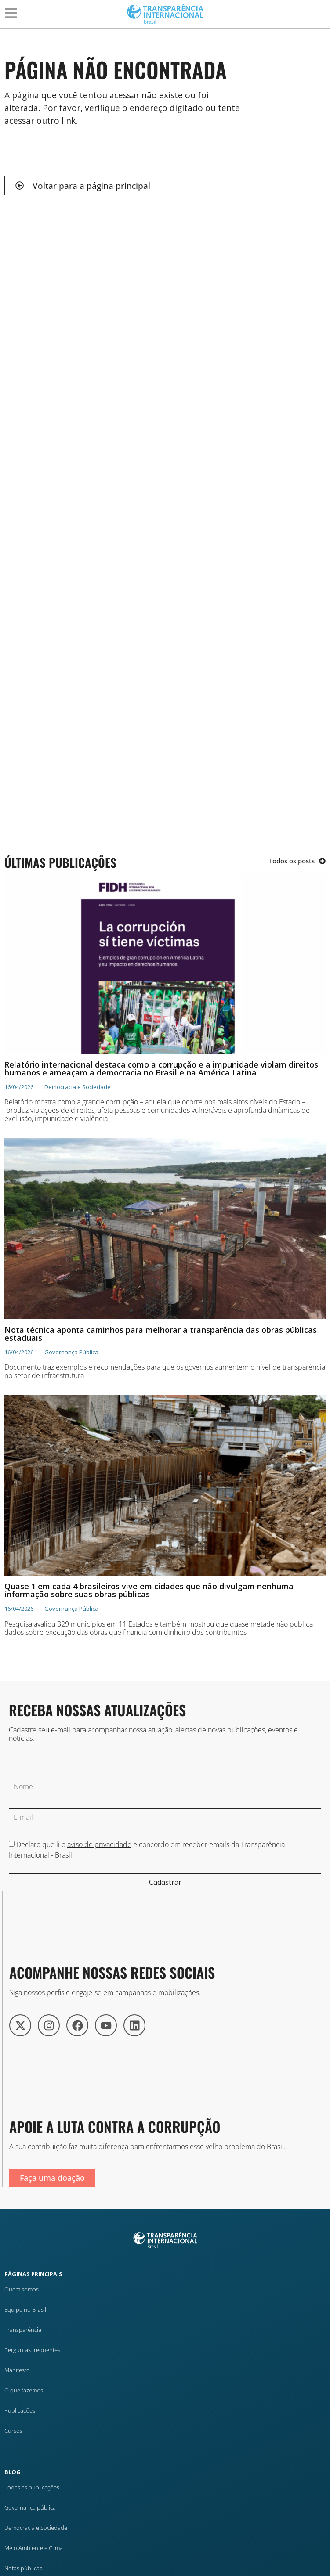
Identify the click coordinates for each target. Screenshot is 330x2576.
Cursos (13, 2431)
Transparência (22, 2330)
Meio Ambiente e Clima (33, 2548)
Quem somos (21, 2289)
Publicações (19, 2410)
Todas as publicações (31, 2487)
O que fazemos (23, 2390)
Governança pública (30, 2507)
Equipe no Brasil (25, 2309)
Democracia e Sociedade (35, 2528)
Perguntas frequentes (32, 2350)
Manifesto (17, 2370)
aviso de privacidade (99, 1844)
